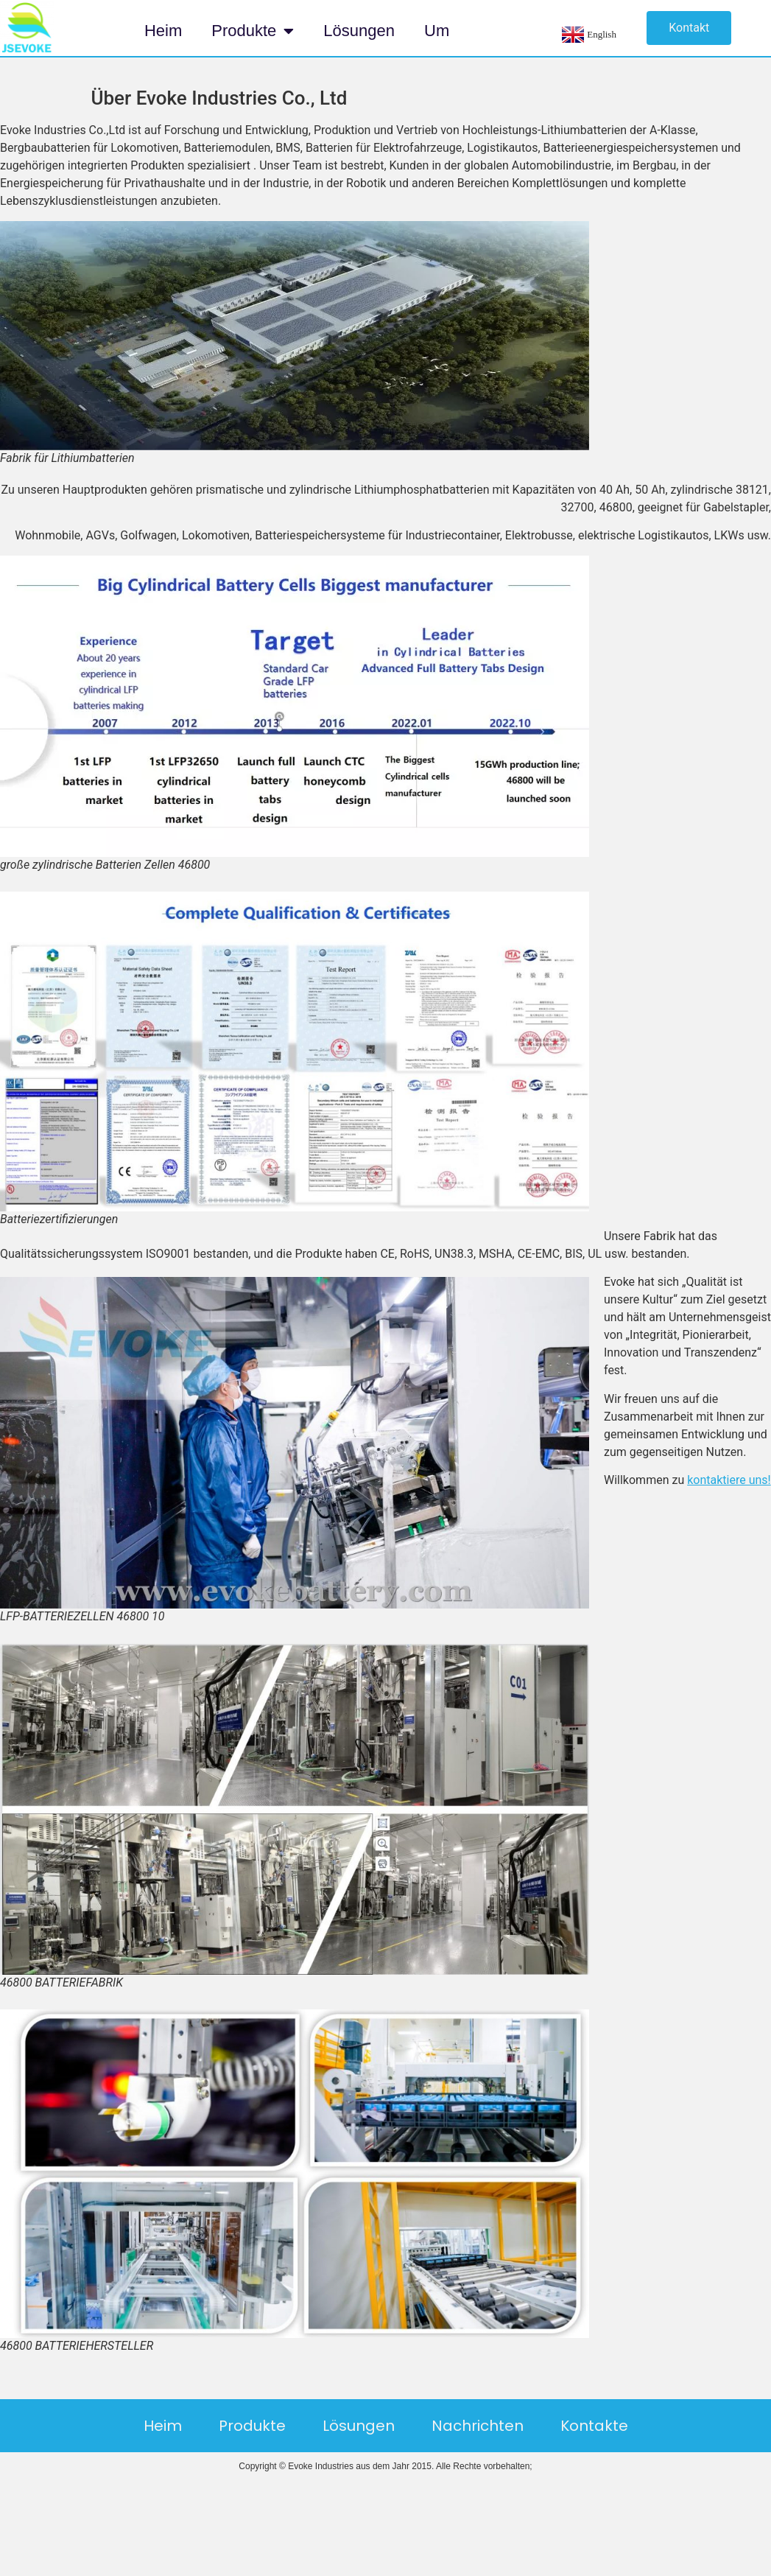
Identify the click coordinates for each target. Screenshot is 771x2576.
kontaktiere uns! (729, 1480)
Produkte (252, 30)
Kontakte (594, 2425)
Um (436, 30)
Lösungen (359, 30)
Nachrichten (478, 2425)
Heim (163, 30)
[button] (689, 28)
